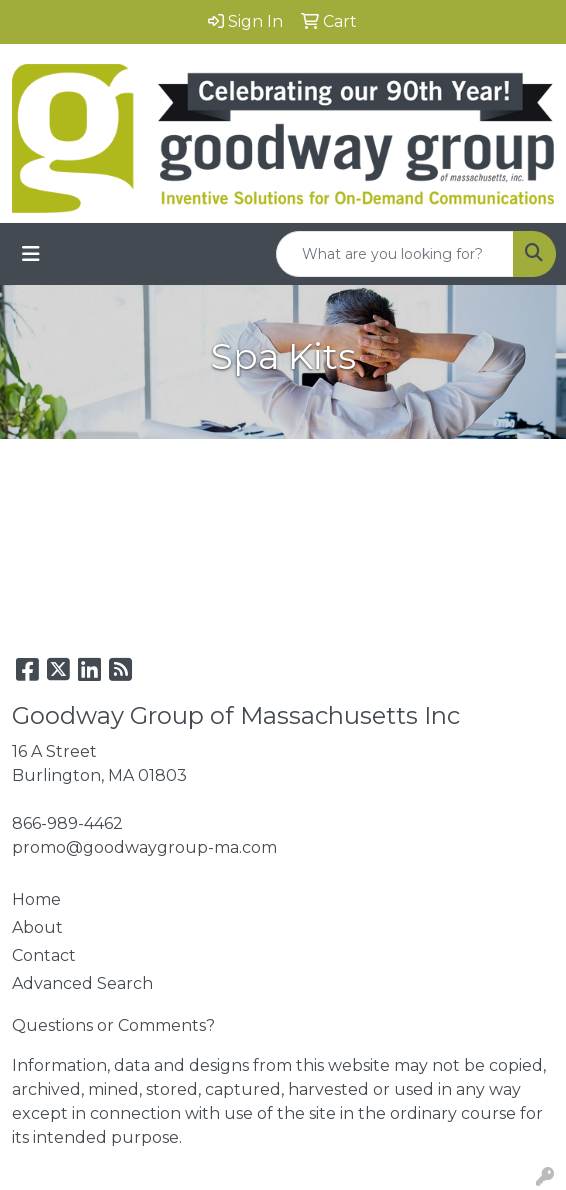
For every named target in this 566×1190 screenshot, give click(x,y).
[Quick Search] (395, 254)
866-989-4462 (67, 823)
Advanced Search (82, 983)
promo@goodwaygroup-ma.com (144, 847)
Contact (44, 955)
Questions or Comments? (113, 1025)
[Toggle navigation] (31, 254)
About (37, 927)
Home (36, 899)
